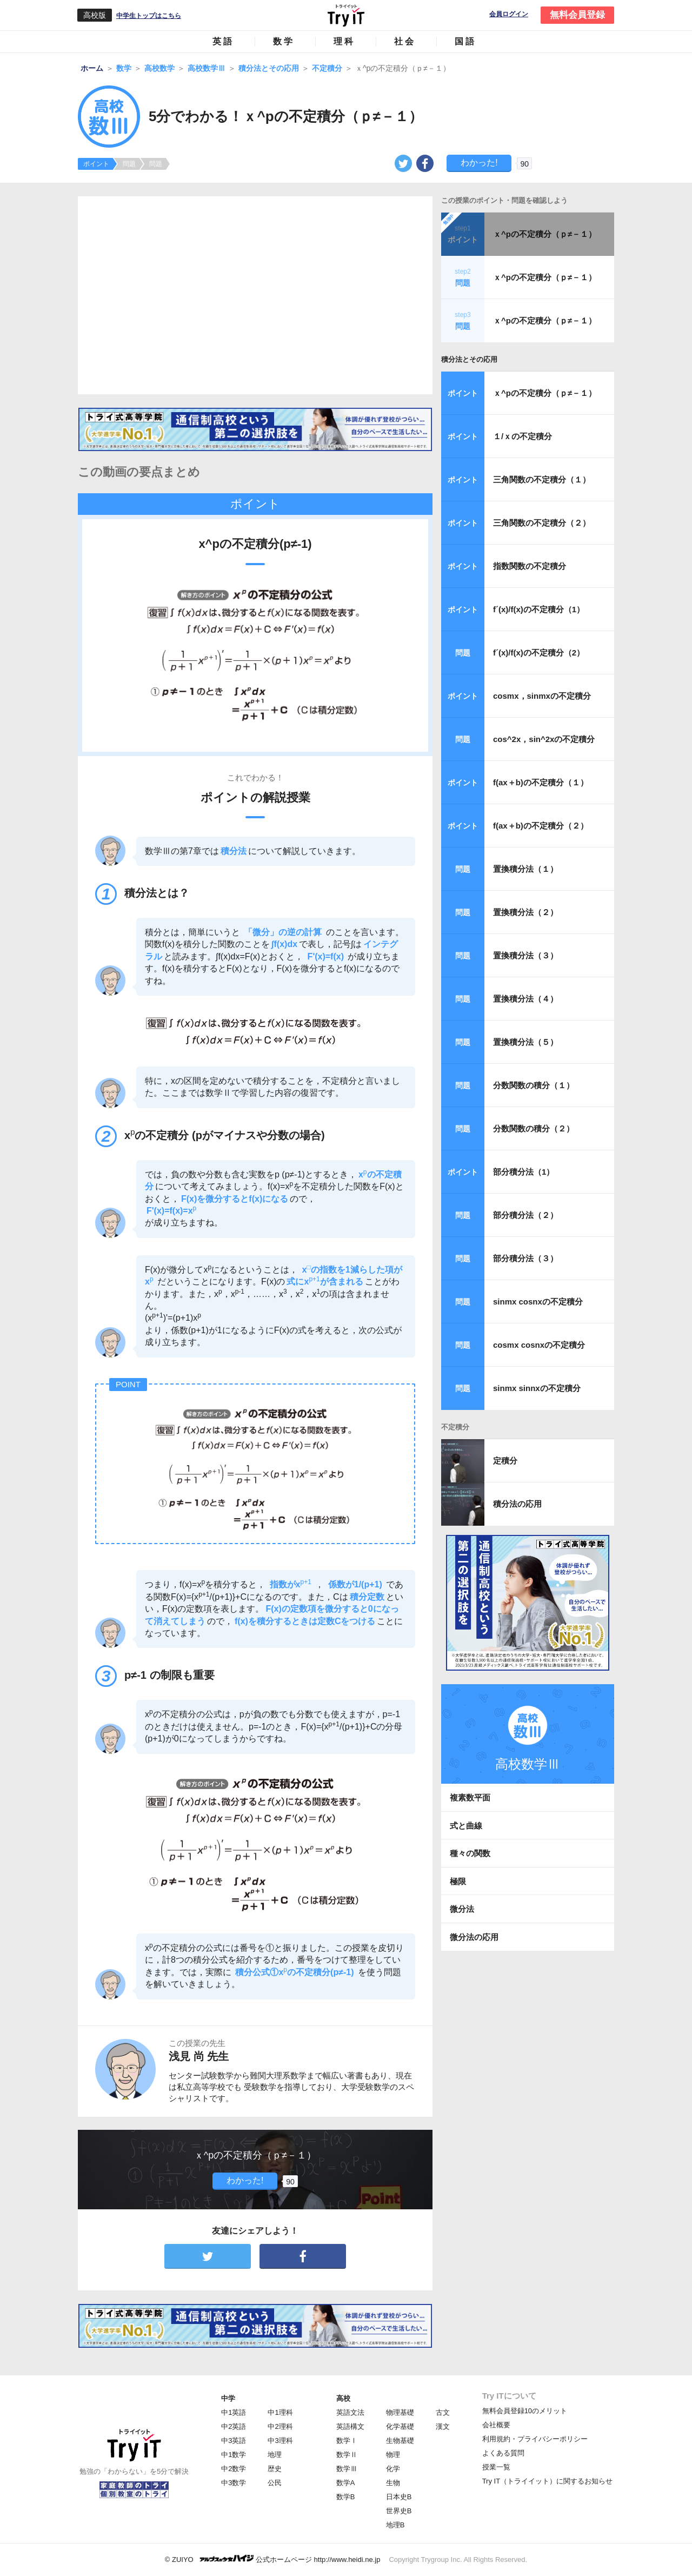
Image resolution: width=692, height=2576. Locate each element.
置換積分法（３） (525, 955)
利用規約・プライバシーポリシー (535, 2439)
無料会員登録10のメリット (524, 2411)
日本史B (399, 2497)
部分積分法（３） (525, 1258)
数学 (284, 41)
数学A (345, 2483)
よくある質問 (503, 2453)
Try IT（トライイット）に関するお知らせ (547, 2481)
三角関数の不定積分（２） (541, 522)
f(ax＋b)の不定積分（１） (540, 782)
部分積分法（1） (523, 1171)
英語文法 (350, 2412)
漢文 (443, 2426)
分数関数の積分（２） (533, 1128)
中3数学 (233, 2483)
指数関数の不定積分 (529, 566)
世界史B (399, 2511)
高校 (343, 2398)
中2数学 (233, 2469)
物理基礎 (400, 2412)
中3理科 (280, 2440)
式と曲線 (466, 1825)
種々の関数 (470, 1853)
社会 (405, 41)
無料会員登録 (577, 15)
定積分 (505, 1460)
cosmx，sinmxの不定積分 (542, 695)
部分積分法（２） (525, 1215)
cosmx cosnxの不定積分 (539, 1344)
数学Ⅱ (346, 2455)
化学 (393, 2469)
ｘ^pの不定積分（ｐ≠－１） (544, 234)
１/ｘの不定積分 (522, 436)
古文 (443, 2412)
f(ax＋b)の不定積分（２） (540, 825)
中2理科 (280, 2426)
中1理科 (280, 2412)
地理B (395, 2525)
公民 (275, 2483)
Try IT (346, 15)
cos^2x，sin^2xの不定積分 (544, 739)
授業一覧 (496, 2467)
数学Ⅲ (346, 2469)
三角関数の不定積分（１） (541, 479)
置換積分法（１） (525, 868)
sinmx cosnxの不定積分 (538, 1301)
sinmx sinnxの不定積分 (537, 1388)
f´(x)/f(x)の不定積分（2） (538, 652)
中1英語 (233, 2412)
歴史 (275, 2469)
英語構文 (350, 2426)
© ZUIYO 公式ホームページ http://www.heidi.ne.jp (273, 2559)
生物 (393, 2483)
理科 (344, 41)
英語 (223, 41)
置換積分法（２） (525, 912)
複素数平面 (470, 1797)
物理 (393, 2455)
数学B (345, 2497)
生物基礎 (400, 2440)
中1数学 (233, 2455)
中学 (228, 2398)
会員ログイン (508, 14)
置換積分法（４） (525, 998)
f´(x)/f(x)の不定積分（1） (538, 609)
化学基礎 (400, 2426)
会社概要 (496, 2425)
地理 (275, 2455)
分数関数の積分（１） (533, 1085)
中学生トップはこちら (148, 15)
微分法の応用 (474, 1937)
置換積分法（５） (525, 1042)
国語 (465, 41)
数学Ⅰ (346, 2440)
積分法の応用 (517, 1503)
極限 (458, 1881)
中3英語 (233, 2440)
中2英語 (233, 2426)
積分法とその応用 (469, 359)
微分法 (462, 1908)
